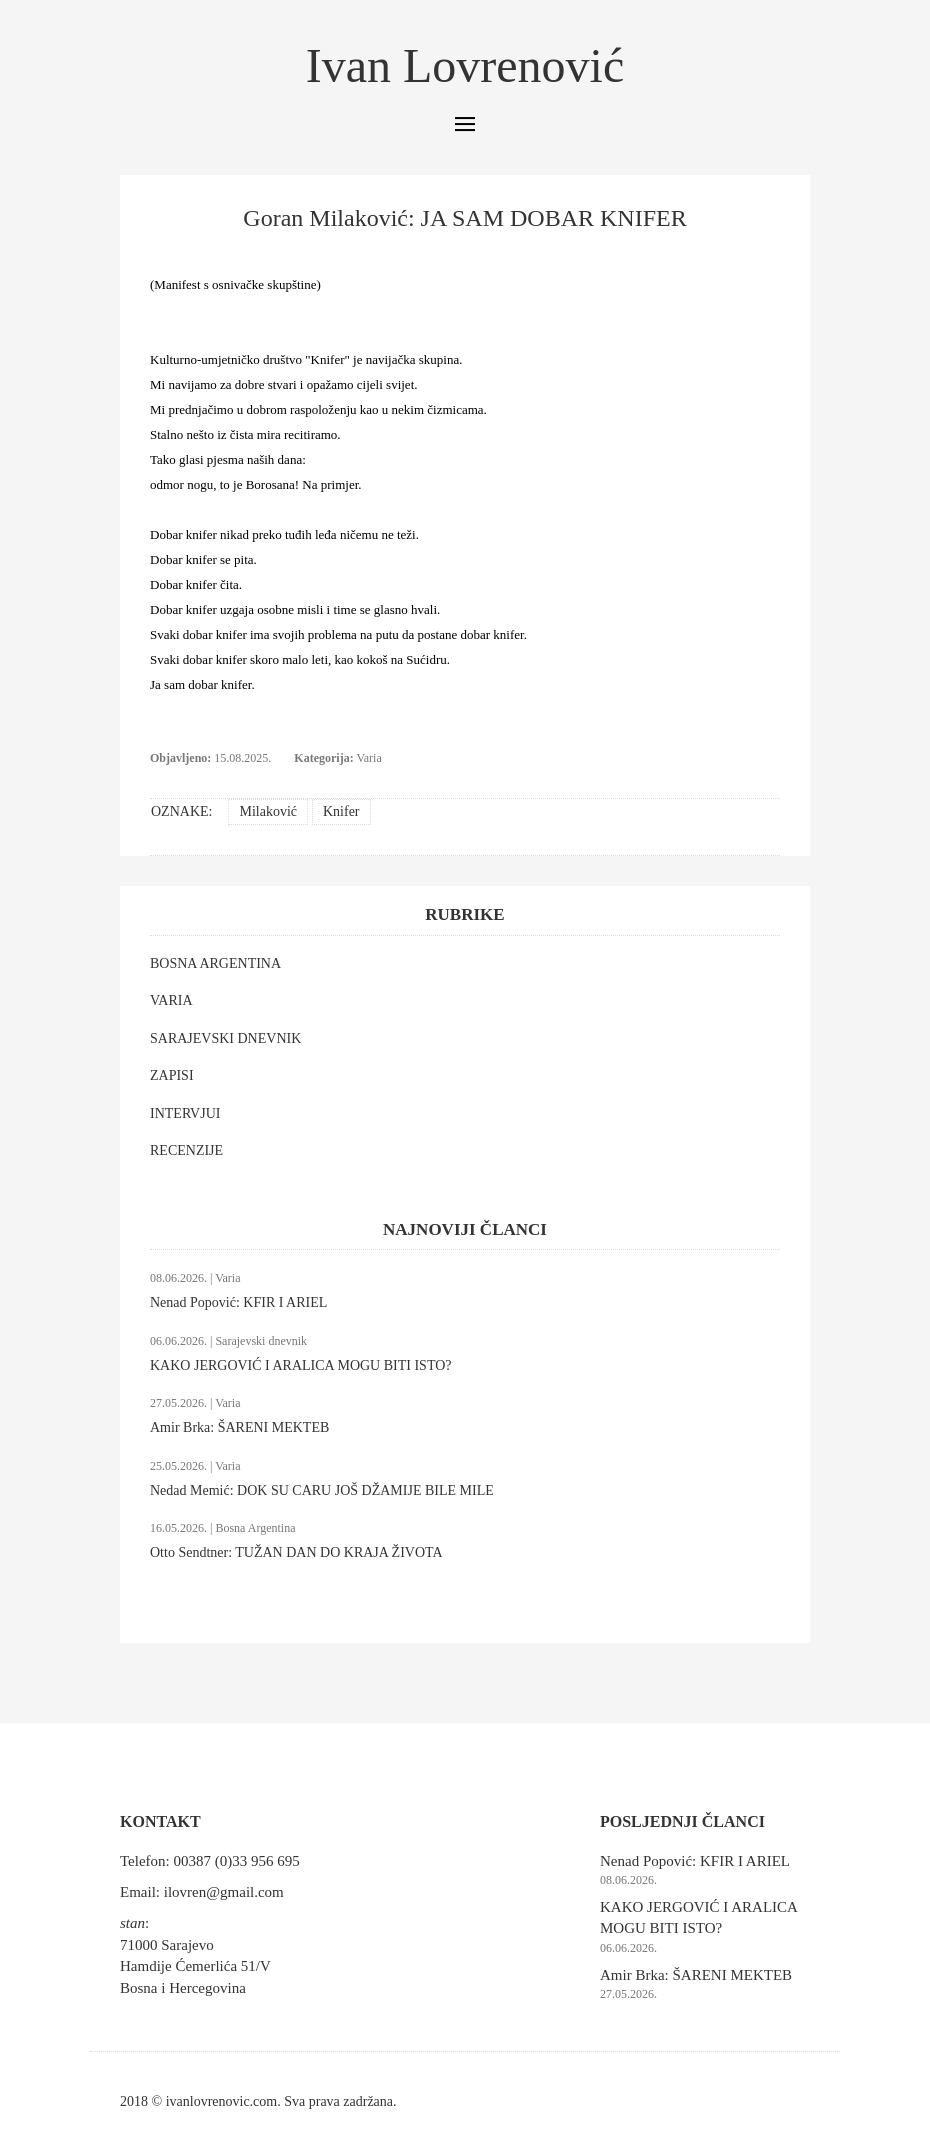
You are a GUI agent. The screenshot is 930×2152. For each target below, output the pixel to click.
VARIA (171, 1000)
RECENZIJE (186, 1150)
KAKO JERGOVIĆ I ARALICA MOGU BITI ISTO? (301, 1365)
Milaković (268, 811)
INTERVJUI (185, 1113)
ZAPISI (172, 1075)
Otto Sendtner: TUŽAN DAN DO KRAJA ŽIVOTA (296, 1552)
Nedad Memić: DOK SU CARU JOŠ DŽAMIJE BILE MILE (322, 1490)
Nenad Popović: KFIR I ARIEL (238, 1302)
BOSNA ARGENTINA (215, 963)
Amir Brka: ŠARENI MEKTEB (239, 1427)
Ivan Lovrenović (465, 65)
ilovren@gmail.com (224, 1892)
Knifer (341, 811)
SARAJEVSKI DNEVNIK (225, 1038)
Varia (368, 758)
